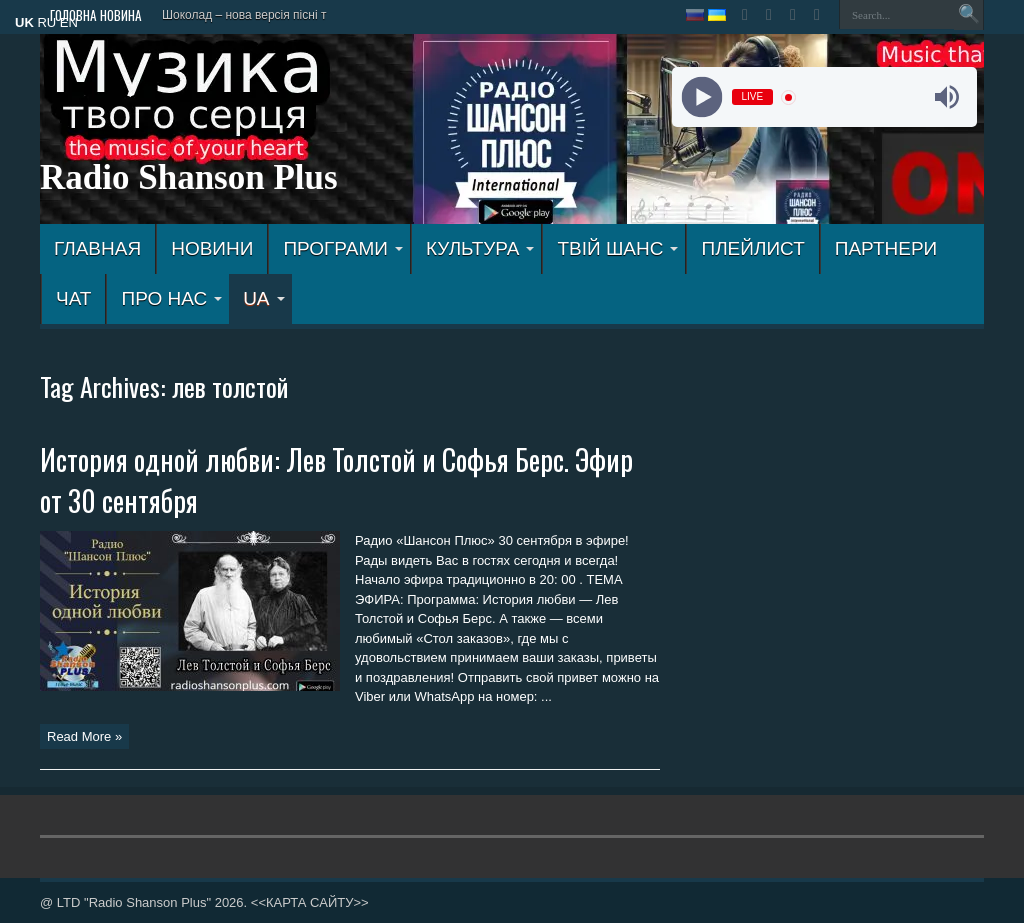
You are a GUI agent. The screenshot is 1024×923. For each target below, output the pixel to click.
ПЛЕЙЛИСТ (752, 248)
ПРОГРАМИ (343, 248)
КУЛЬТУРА (480, 248)
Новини (212, 248)
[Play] (701, 97)
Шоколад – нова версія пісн (238, 15)
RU (46, 22)
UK (24, 22)
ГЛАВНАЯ (97, 248)
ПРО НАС (171, 298)
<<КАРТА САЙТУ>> (310, 902)
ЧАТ (73, 298)
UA (263, 298)
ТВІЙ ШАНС (617, 248)
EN (69, 22)
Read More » (84, 736)
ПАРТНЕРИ (886, 248)
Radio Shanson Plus (189, 177)
